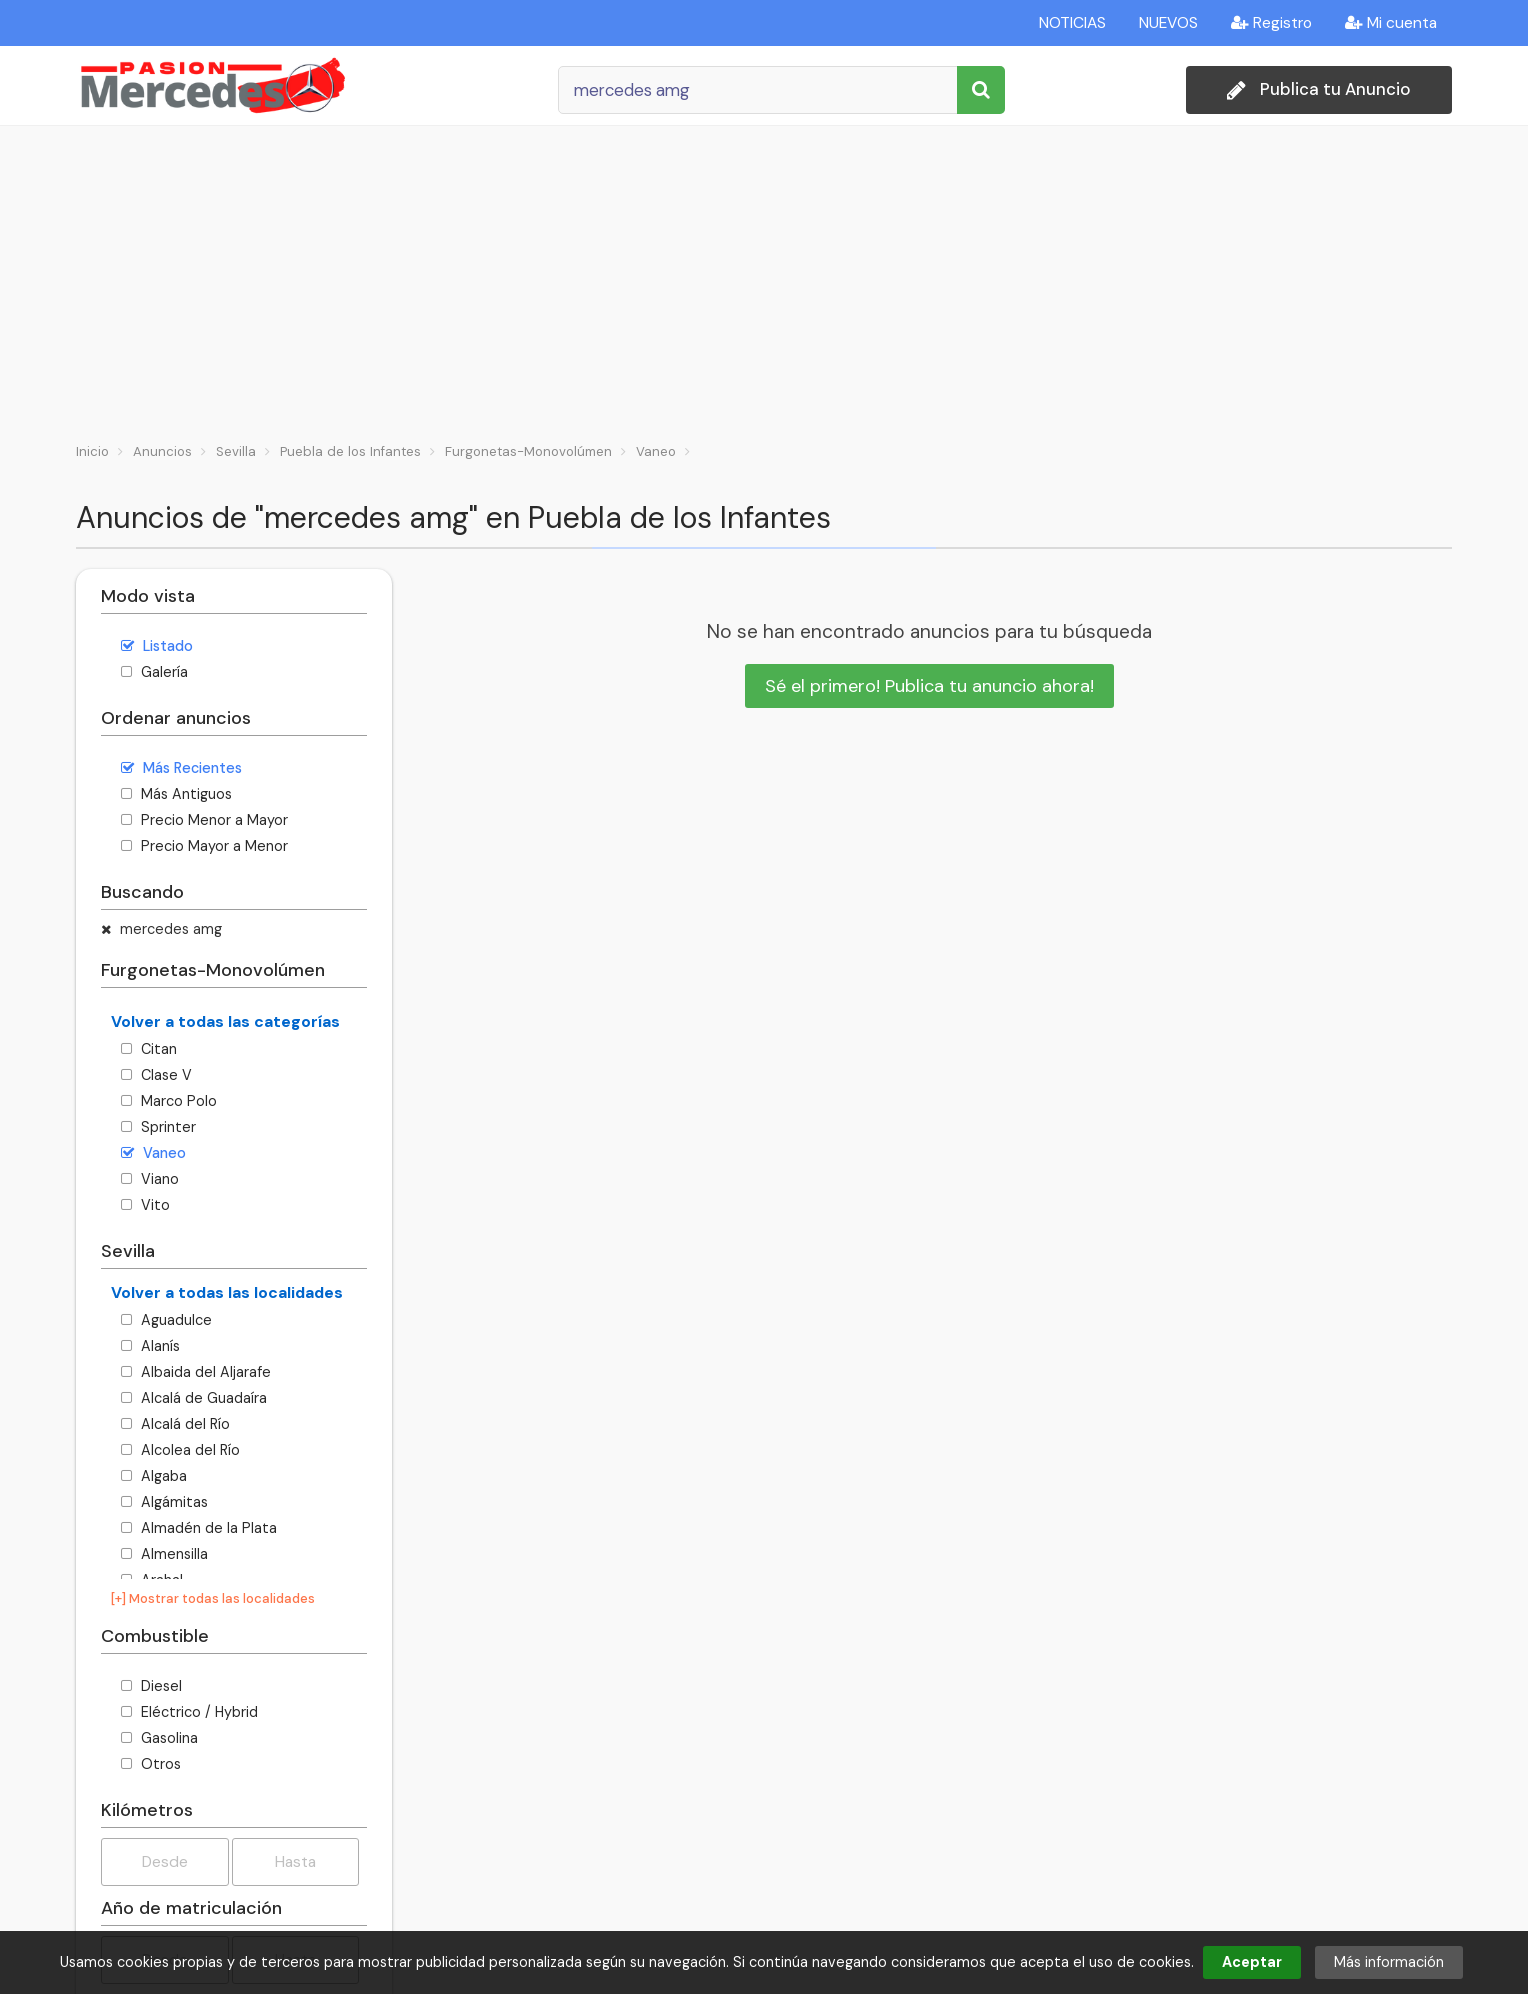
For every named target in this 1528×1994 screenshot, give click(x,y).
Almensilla (164, 1554)
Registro (1271, 23)
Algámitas (164, 1502)
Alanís (150, 1346)
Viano (150, 1179)
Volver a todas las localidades (227, 1292)
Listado (157, 646)
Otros (151, 1764)
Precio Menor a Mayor (204, 820)
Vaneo (153, 1153)
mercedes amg (161, 929)
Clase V (156, 1075)
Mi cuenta (1391, 23)
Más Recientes (181, 768)
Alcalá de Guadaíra (194, 1398)
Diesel (151, 1686)
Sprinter (158, 1127)
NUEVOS (1168, 23)
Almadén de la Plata (199, 1528)
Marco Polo (169, 1101)
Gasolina (159, 1738)
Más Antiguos (176, 794)
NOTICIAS (1072, 23)
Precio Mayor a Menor (204, 846)
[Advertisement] (764, 276)
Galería (154, 672)
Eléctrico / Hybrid (189, 1712)
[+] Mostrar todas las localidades (213, 1598)
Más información (1389, 1962)
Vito (145, 1205)
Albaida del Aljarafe (196, 1372)
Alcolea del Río (180, 1450)
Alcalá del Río (175, 1424)
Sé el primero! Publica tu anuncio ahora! (929, 686)
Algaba (154, 1476)
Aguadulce (166, 1320)
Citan (149, 1049)
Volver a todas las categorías (225, 1021)
